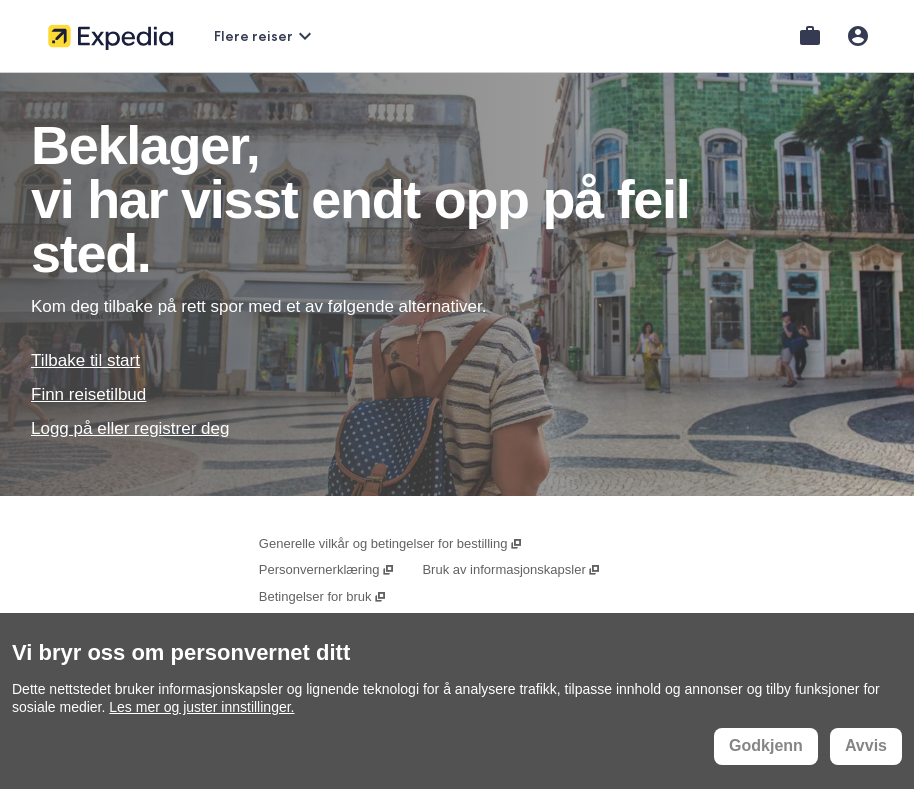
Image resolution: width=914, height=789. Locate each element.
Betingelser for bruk (323, 596)
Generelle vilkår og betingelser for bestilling (391, 543)
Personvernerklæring (327, 569)
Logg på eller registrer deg (130, 428)
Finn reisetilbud (88, 394)
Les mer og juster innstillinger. (201, 707)
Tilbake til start (85, 360)
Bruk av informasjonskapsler (511, 569)
